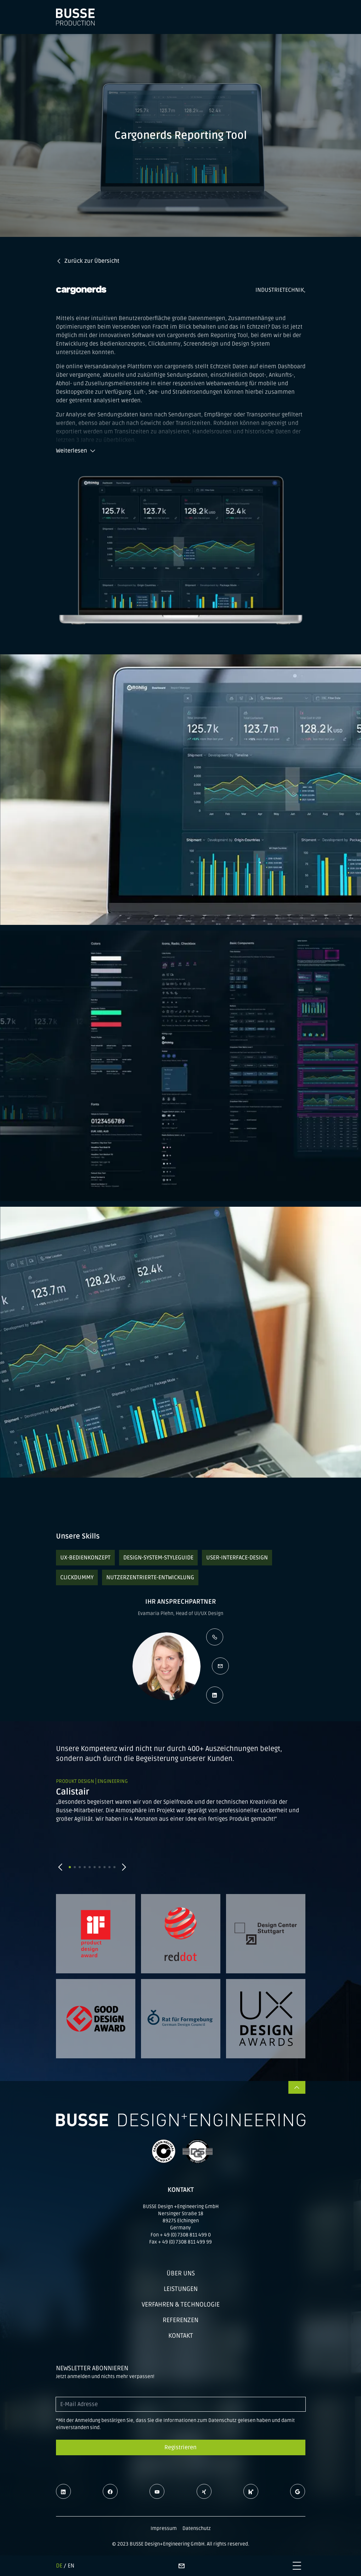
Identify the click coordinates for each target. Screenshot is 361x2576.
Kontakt (180, 2335)
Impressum (164, 2528)
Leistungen (181, 2289)
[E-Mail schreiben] (220, 1665)
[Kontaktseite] (181, 2566)
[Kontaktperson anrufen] (214, 1636)
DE (59, 2565)
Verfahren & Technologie (181, 2304)
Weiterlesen (76, 450)
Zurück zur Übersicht (87, 261)
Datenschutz (196, 2528)
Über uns (181, 2273)
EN (71, 2565)
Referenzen (180, 2320)
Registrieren (180, 2447)
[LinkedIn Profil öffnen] (214, 1695)
